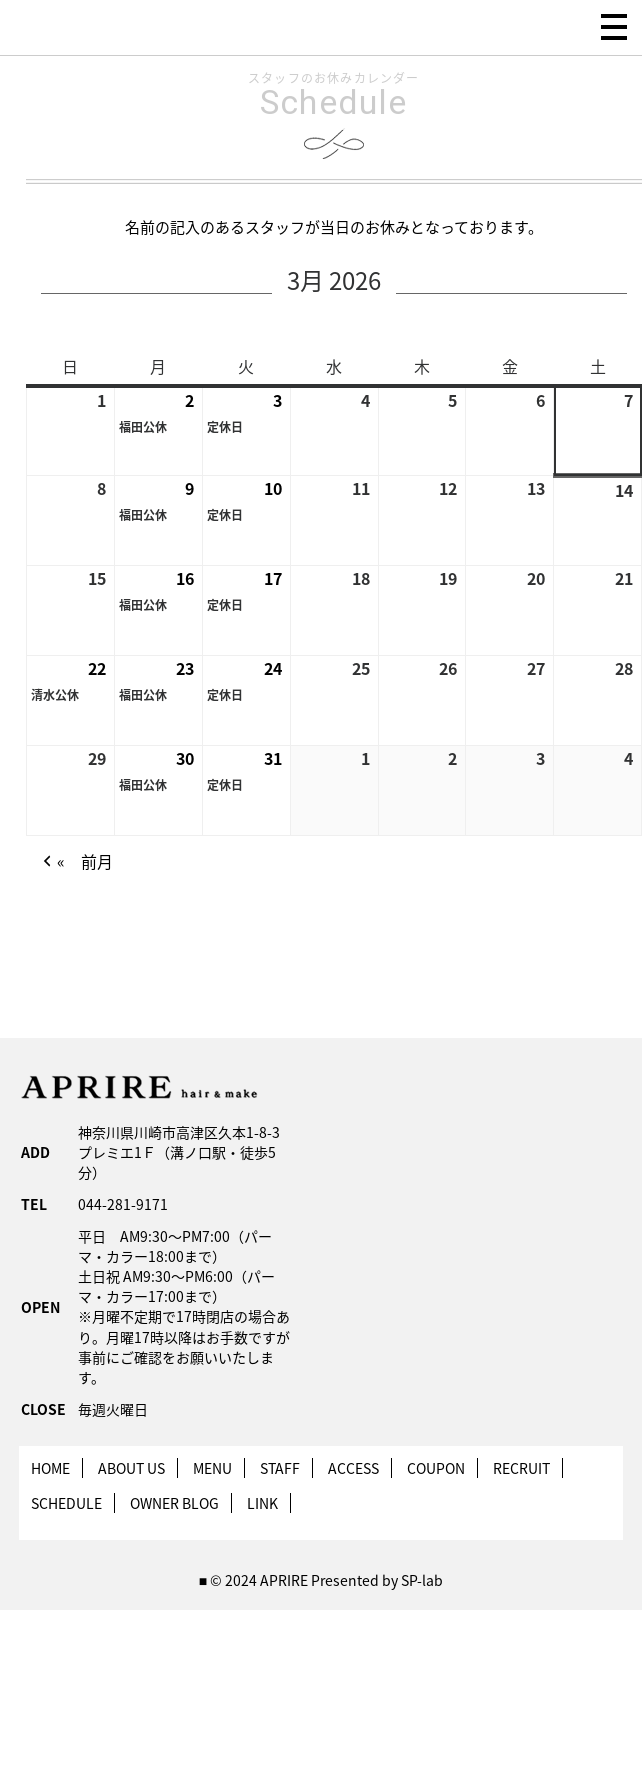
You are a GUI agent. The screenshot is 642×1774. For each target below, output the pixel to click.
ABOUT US (131, 1468)
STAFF (280, 1468)
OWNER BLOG (174, 1503)
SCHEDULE (66, 1503)
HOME (50, 1468)
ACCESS (353, 1468)
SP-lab (422, 1580)
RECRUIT (521, 1468)
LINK (262, 1503)
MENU (212, 1468)
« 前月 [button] (75, 862)
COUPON (436, 1468)
